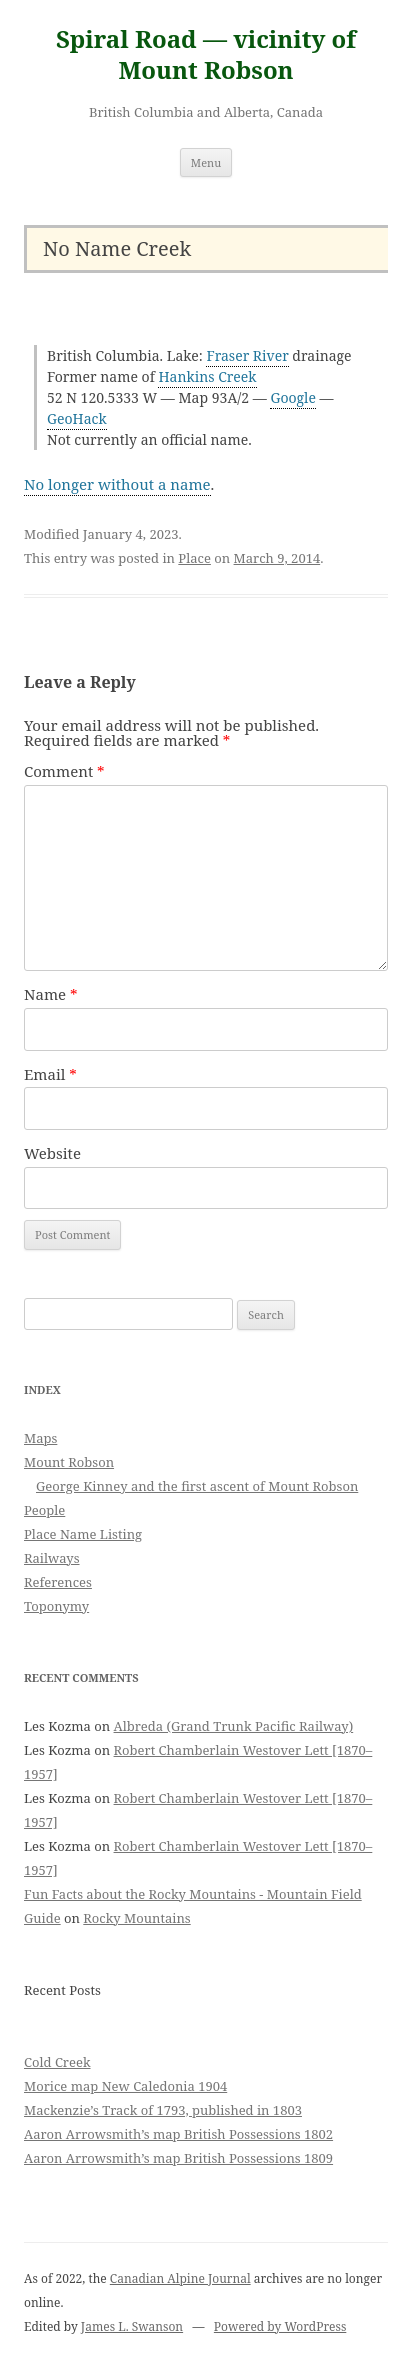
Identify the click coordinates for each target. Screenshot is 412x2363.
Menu (206, 162)
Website (52, 1153)
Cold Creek (57, 2062)
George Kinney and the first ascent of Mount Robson (197, 1486)
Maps (40, 1438)
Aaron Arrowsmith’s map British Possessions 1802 (178, 2134)
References (58, 1582)
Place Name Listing (83, 1534)
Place (194, 558)
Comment (64, 771)
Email (50, 1074)
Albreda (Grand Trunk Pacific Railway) (234, 1726)
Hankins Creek (207, 376)
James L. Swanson (132, 2326)
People (44, 1510)
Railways (52, 1558)
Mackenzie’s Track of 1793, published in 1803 (163, 2110)
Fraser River (247, 355)
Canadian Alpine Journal (180, 2278)
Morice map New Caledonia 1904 (125, 2086)
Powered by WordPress (280, 2326)
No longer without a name (117, 484)
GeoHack (77, 418)
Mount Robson (69, 1462)
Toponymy (56, 1606)
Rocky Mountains (136, 1918)
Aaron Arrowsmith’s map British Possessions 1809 (178, 2158)
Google (293, 397)
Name (51, 994)
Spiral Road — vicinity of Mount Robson (206, 55)
